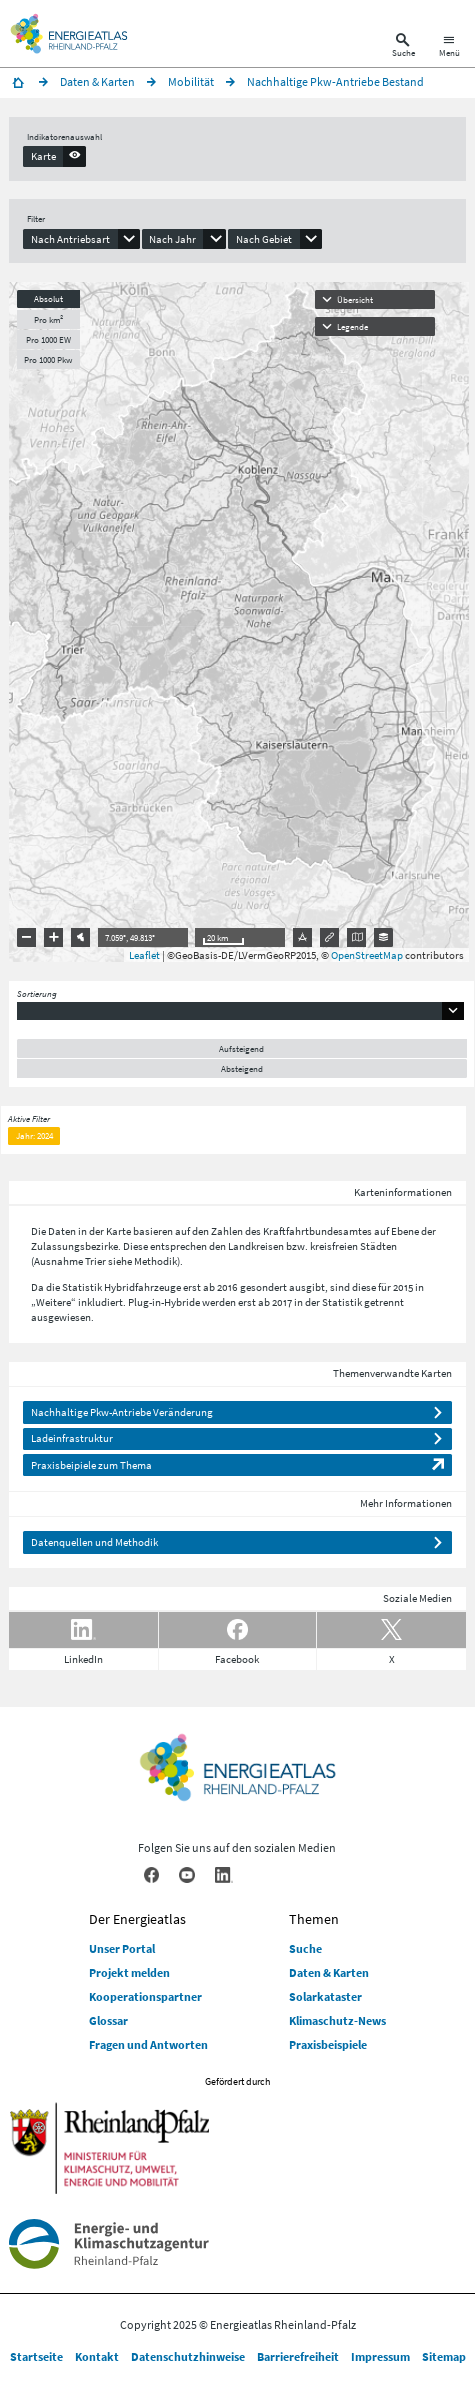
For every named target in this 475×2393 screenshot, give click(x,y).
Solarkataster (325, 1996)
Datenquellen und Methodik (94, 1542)
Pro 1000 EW (48, 339)
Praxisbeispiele (328, 2044)
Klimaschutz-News (337, 2020)
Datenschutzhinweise (188, 2356)
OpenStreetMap (367, 955)
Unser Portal (122, 1948)
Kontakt (97, 2356)
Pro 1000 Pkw (48, 359)
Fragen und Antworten (148, 2044)
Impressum (380, 2356)
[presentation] (54, 156)
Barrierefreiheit (298, 2356)
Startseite (36, 2356)
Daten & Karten (329, 1972)
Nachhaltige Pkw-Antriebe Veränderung (122, 1412)
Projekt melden (129, 1972)
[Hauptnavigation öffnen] (449, 47)
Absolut (48, 298)
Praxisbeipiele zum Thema (91, 1465)
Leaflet (144, 955)
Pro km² (48, 319)
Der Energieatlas (137, 1919)
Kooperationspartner (145, 1996)
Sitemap (444, 2356)
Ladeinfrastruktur (72, 1438)
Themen (314, 1919)
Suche (305, 1948)
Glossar (108, 2020)
